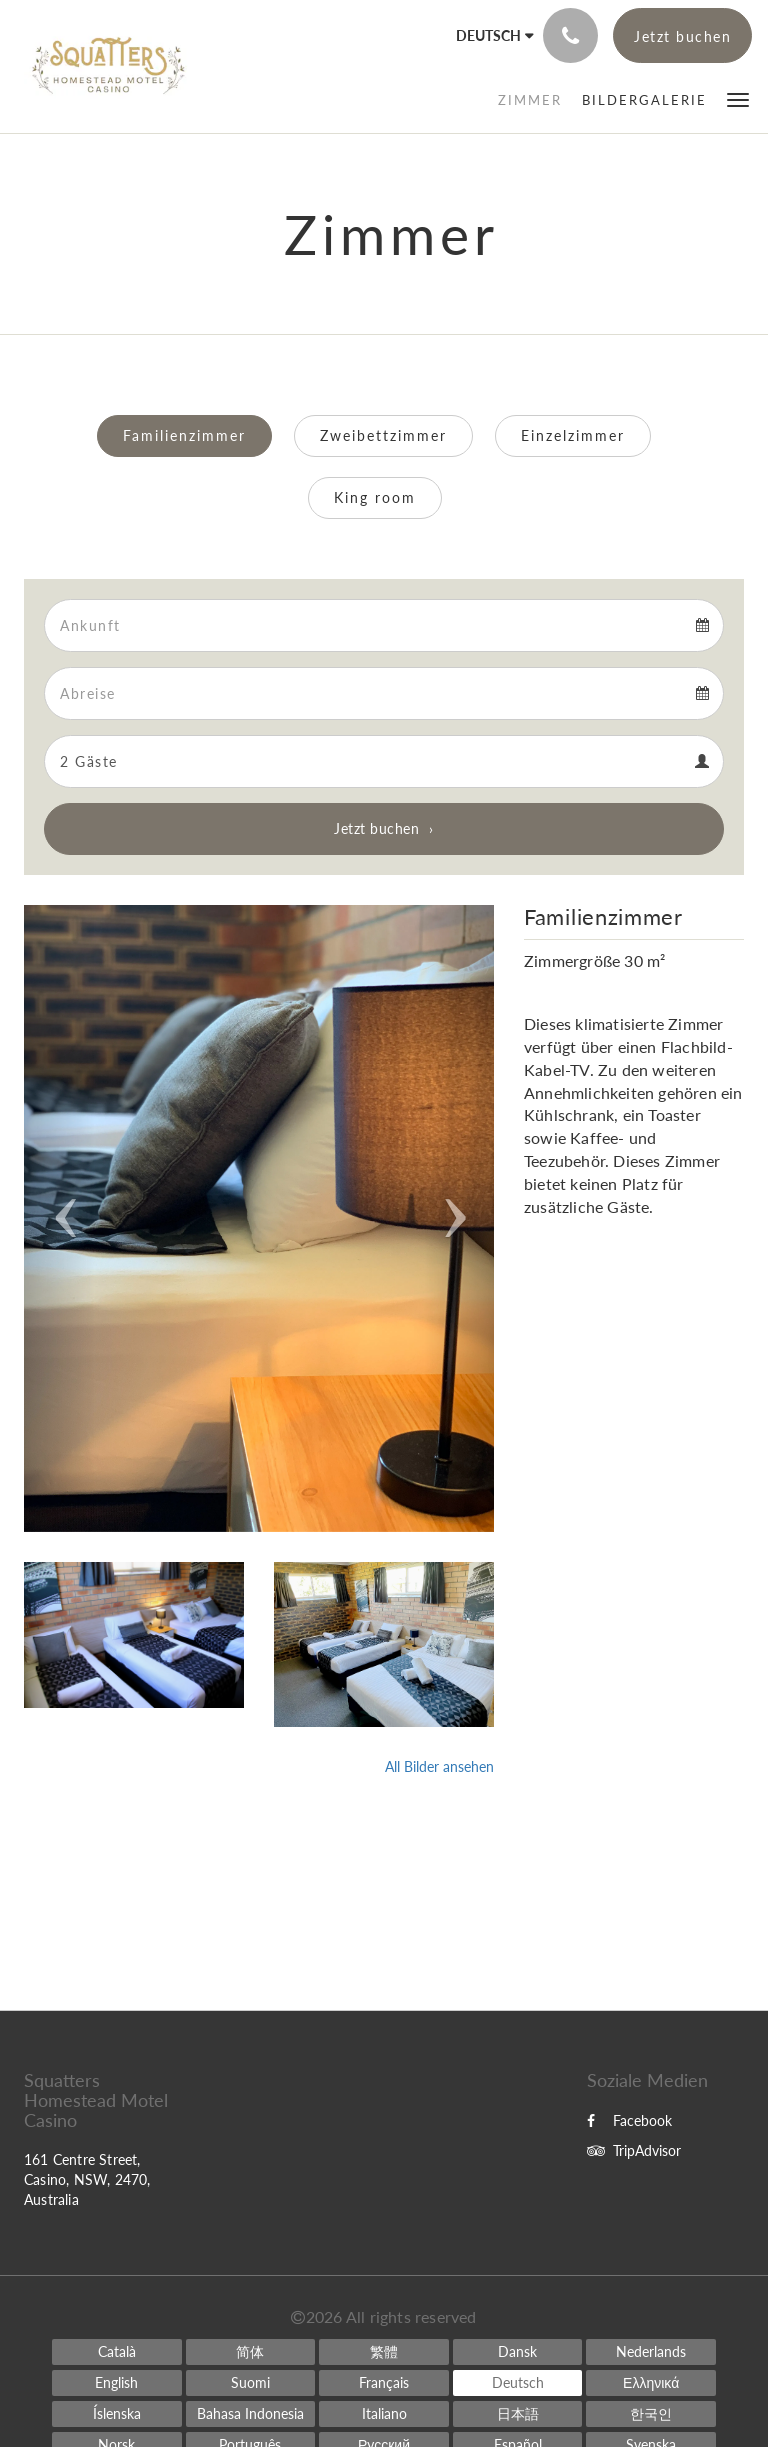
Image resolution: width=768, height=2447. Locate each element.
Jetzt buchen (376, 828)
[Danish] (518, 2352)
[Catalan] (117, 2352)
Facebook (629, 2120)
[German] (518, 2383)
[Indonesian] (251, 2414)
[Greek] (651, 2383)
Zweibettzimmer (383, 435)
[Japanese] (518, 2414)
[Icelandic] (117, 2414)
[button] (738, 98)
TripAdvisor (634, 2150)
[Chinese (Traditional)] (384, 2352)
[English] (117, 2383)
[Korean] (651, 2414)
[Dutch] (651, 2352)
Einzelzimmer (573, 435)
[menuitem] (530, 100)
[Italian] (384, 2414)
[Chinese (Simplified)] (251, 2352)
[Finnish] (251, 2383)
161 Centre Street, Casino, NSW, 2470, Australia (87, 2179)
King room (375, 497)
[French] (384, 2383)
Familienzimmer (184, 435)
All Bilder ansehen (439, 1766)
